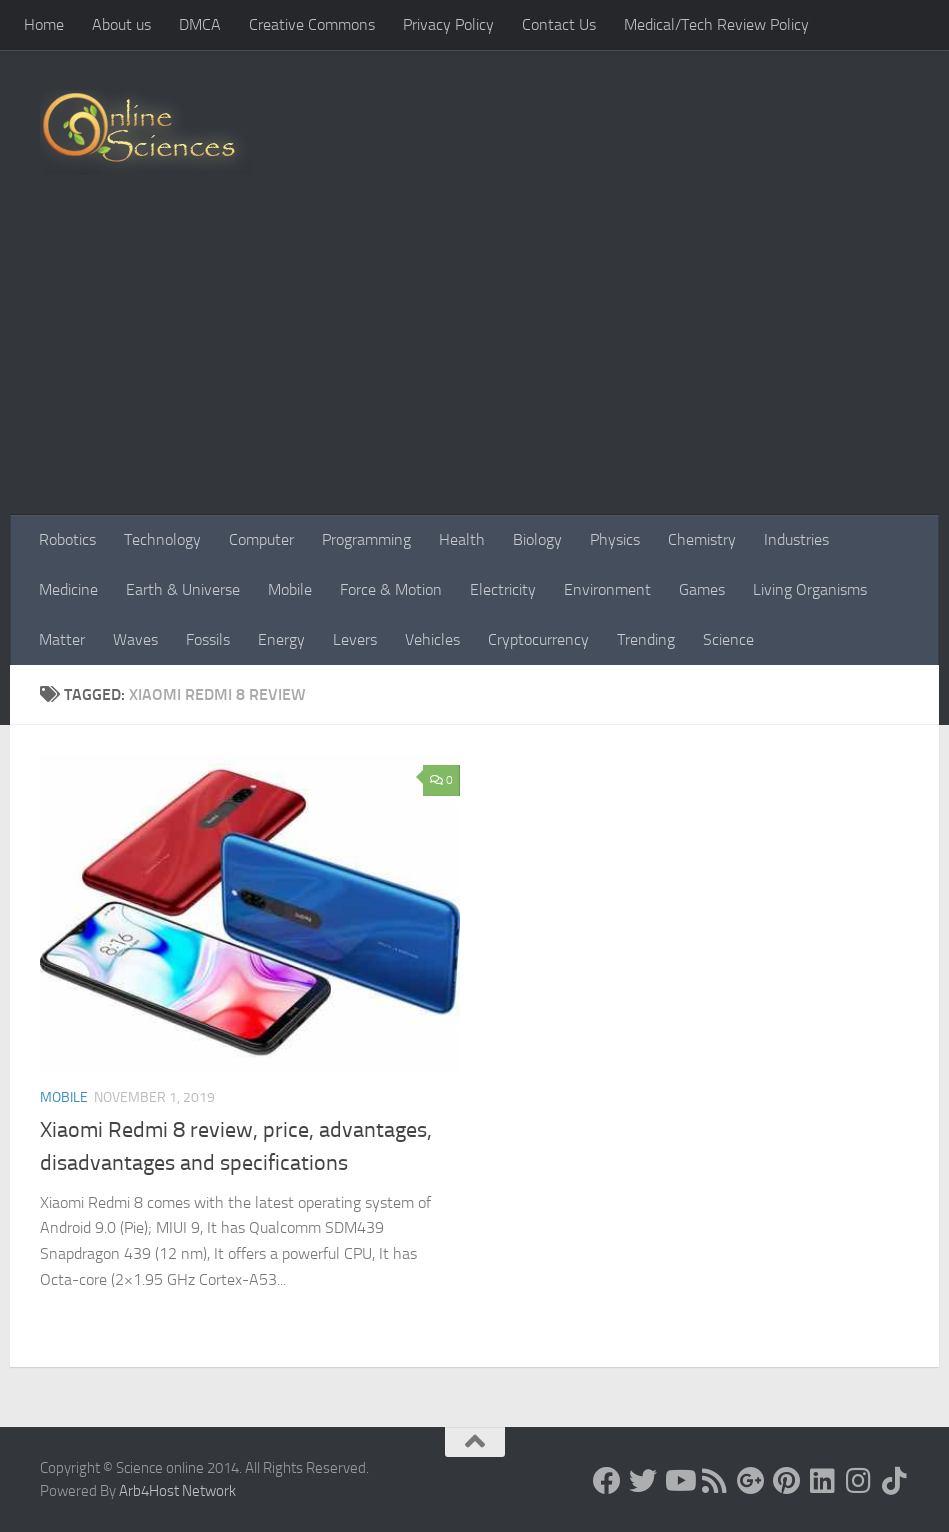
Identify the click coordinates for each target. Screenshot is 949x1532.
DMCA (200, 24)
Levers (355, 639)
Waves (135, 639)
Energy (281, 639)
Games (702, 589)
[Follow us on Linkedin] (823, 1481)
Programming (366, 539)
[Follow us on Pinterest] (787, 1481)
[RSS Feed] (715, 1481)
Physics (615, 539)
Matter (62, 639)
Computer (261, 539)
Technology (162, 539)
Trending (646, 639)
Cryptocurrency (538, 639)
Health (462, 539)
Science (728, 639)
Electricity (503, 589)
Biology (537, 539)
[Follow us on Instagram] (859, 1481)
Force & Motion (391, 589)
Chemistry (702, 539)
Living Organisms (810, 589)
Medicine (68, 589)
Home (44, 24)
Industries (796, 539)
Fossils (208, 639)
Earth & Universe (183, 589)
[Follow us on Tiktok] (895, 1481)
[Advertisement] (474, 365)
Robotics (67, 539)
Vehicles (432, 639)
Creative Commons (312, 24)
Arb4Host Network (177, 1491)
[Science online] (607, 1481)
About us (121, 24)
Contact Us (559, 24)
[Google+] (751, 1481)
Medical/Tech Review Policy (716, 24)
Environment (607, 589)
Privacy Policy (448, 24)
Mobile (290, 589)
